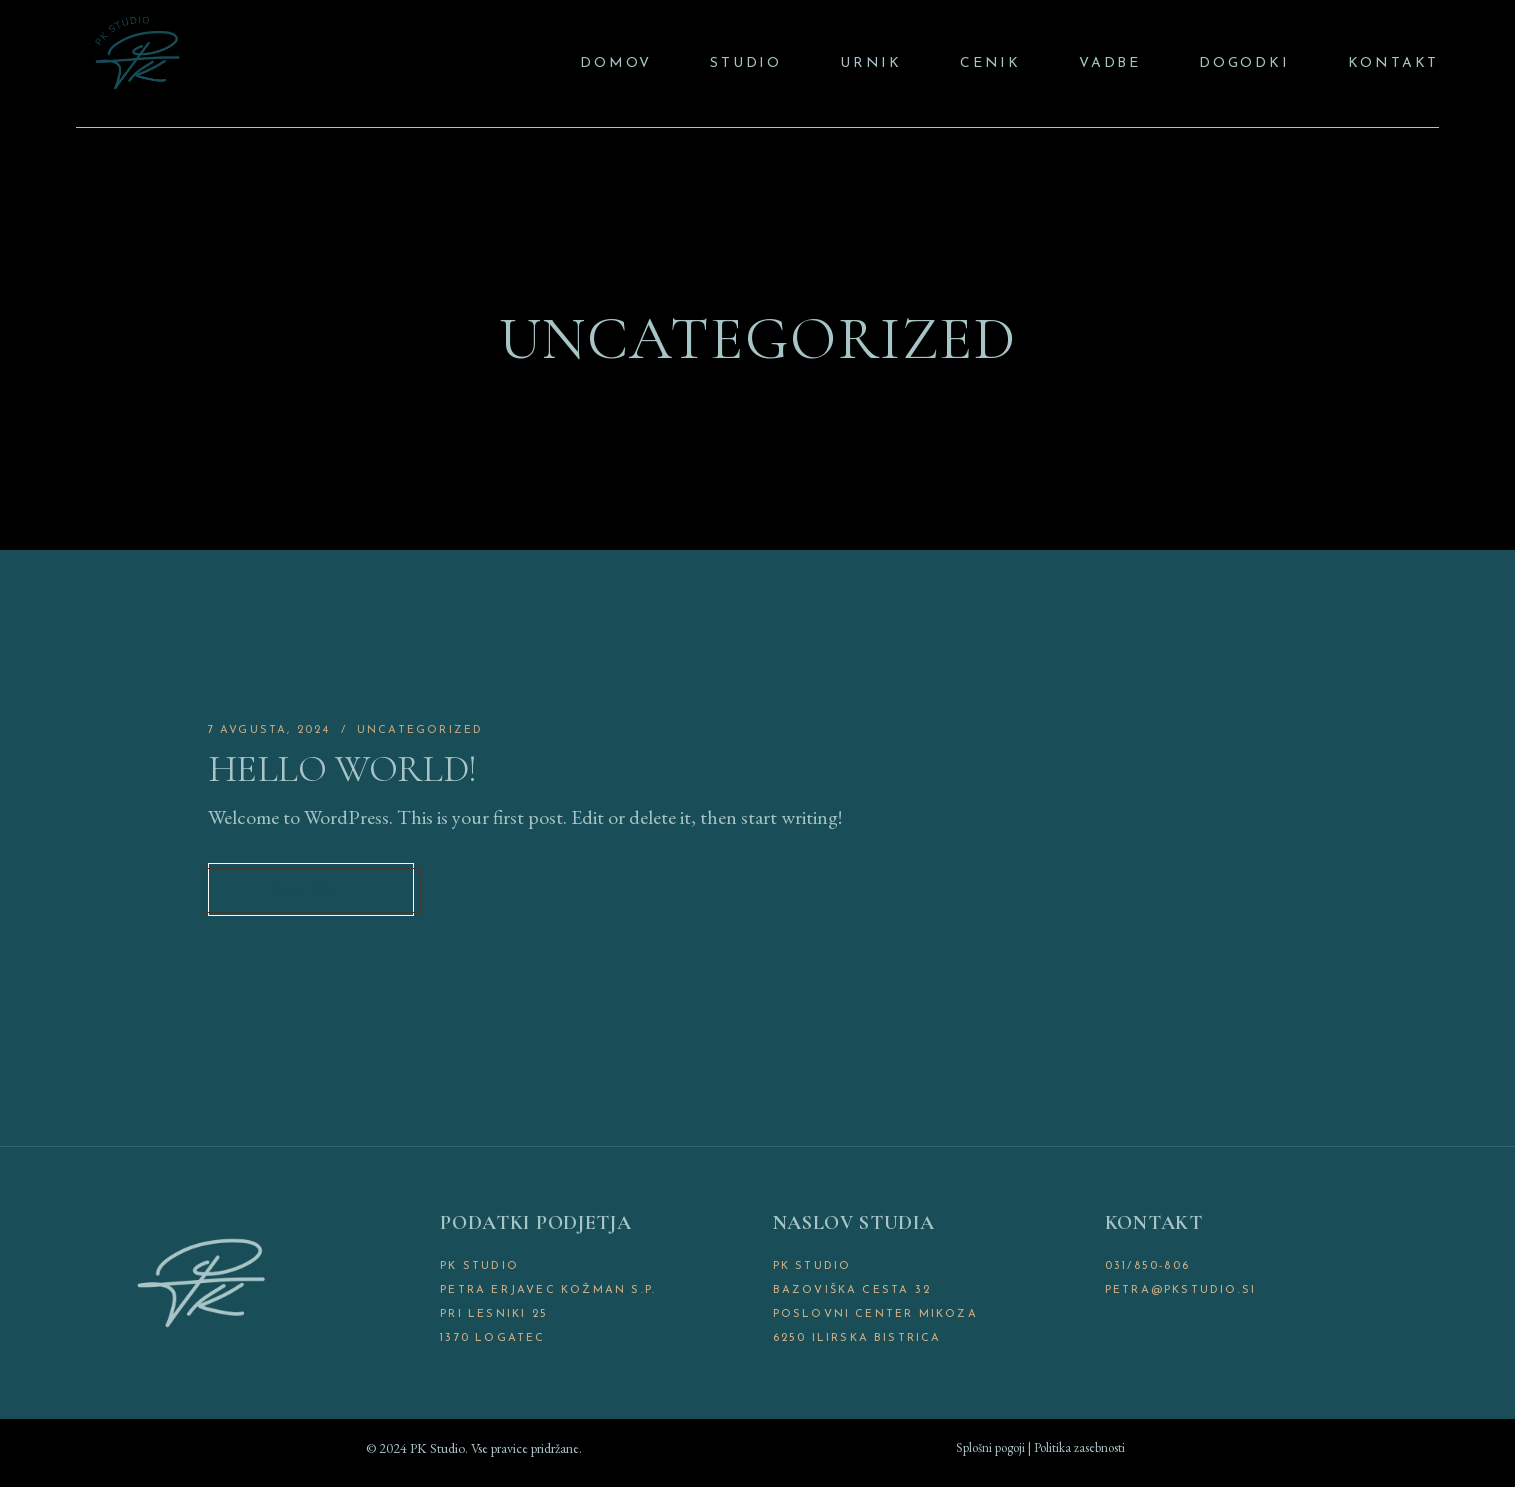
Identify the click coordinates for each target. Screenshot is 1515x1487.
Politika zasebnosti (1079, 1447)
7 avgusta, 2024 (269, 730)
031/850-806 (1147, 1266)
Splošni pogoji (990, 1447)
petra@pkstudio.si (1180, 1290)
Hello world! (342, 769)
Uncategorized (420, 730)
